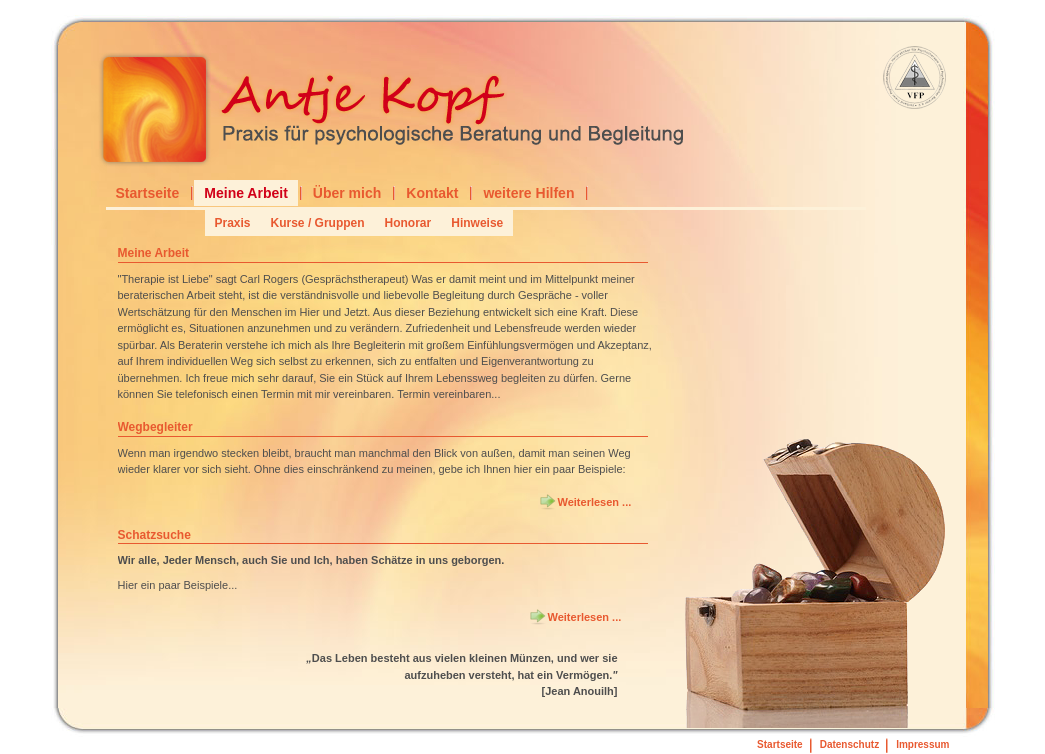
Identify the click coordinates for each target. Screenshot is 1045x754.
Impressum (922, 744)
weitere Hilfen (528, 193)
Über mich (347, 193)
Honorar (408, 223)
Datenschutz (849, 744)
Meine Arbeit (246, 193)
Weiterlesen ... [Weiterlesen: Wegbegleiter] (595, 502)
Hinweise (477, 223)
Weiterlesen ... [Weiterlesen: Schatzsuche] (585, 617)
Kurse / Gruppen (318, 223)
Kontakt (432, 193)
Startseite (148, 193)
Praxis (233, 223)
